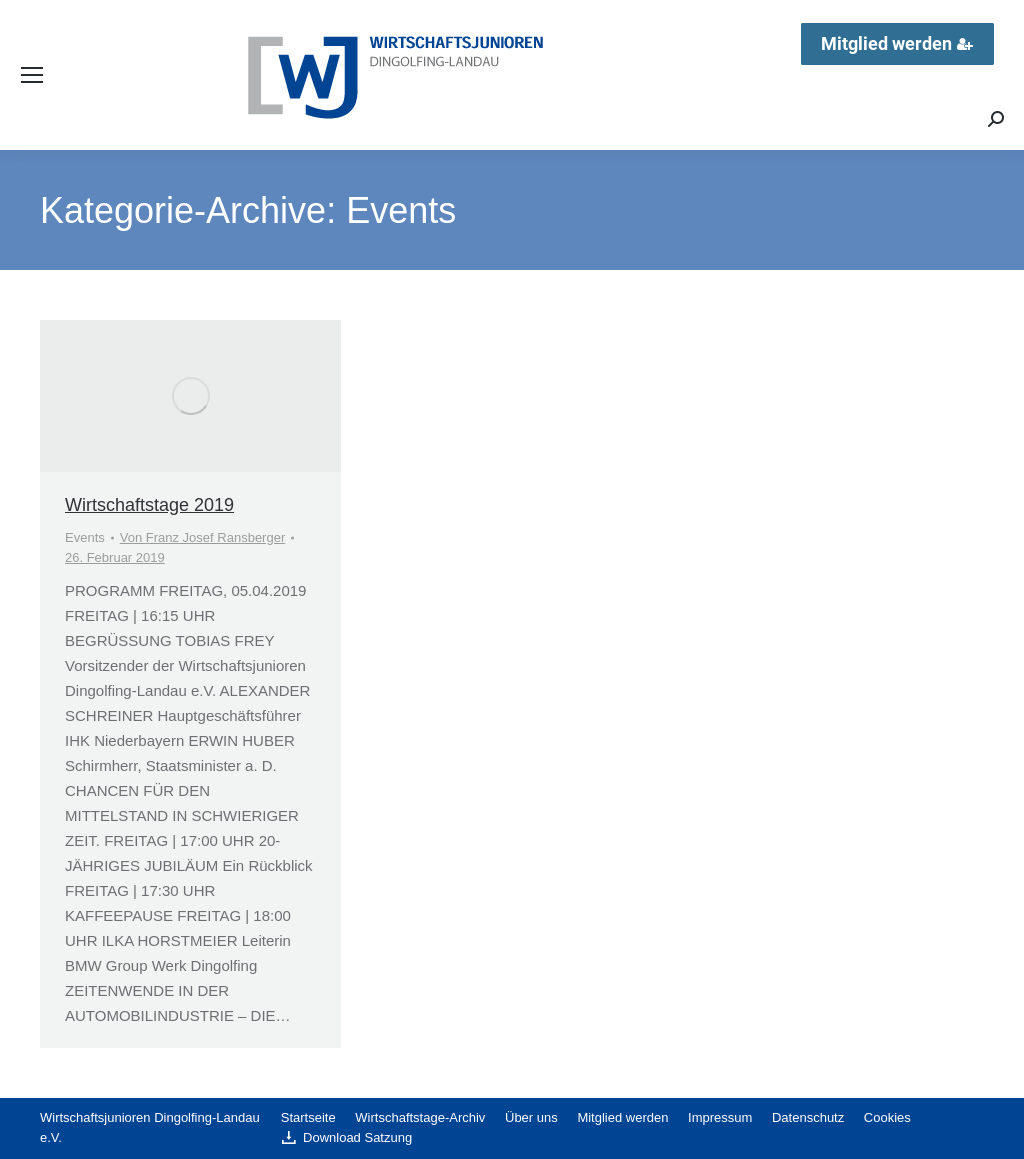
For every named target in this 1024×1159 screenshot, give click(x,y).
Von (202, 537)
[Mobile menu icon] (32, 75)
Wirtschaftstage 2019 (149, 505)
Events (85, 537)
